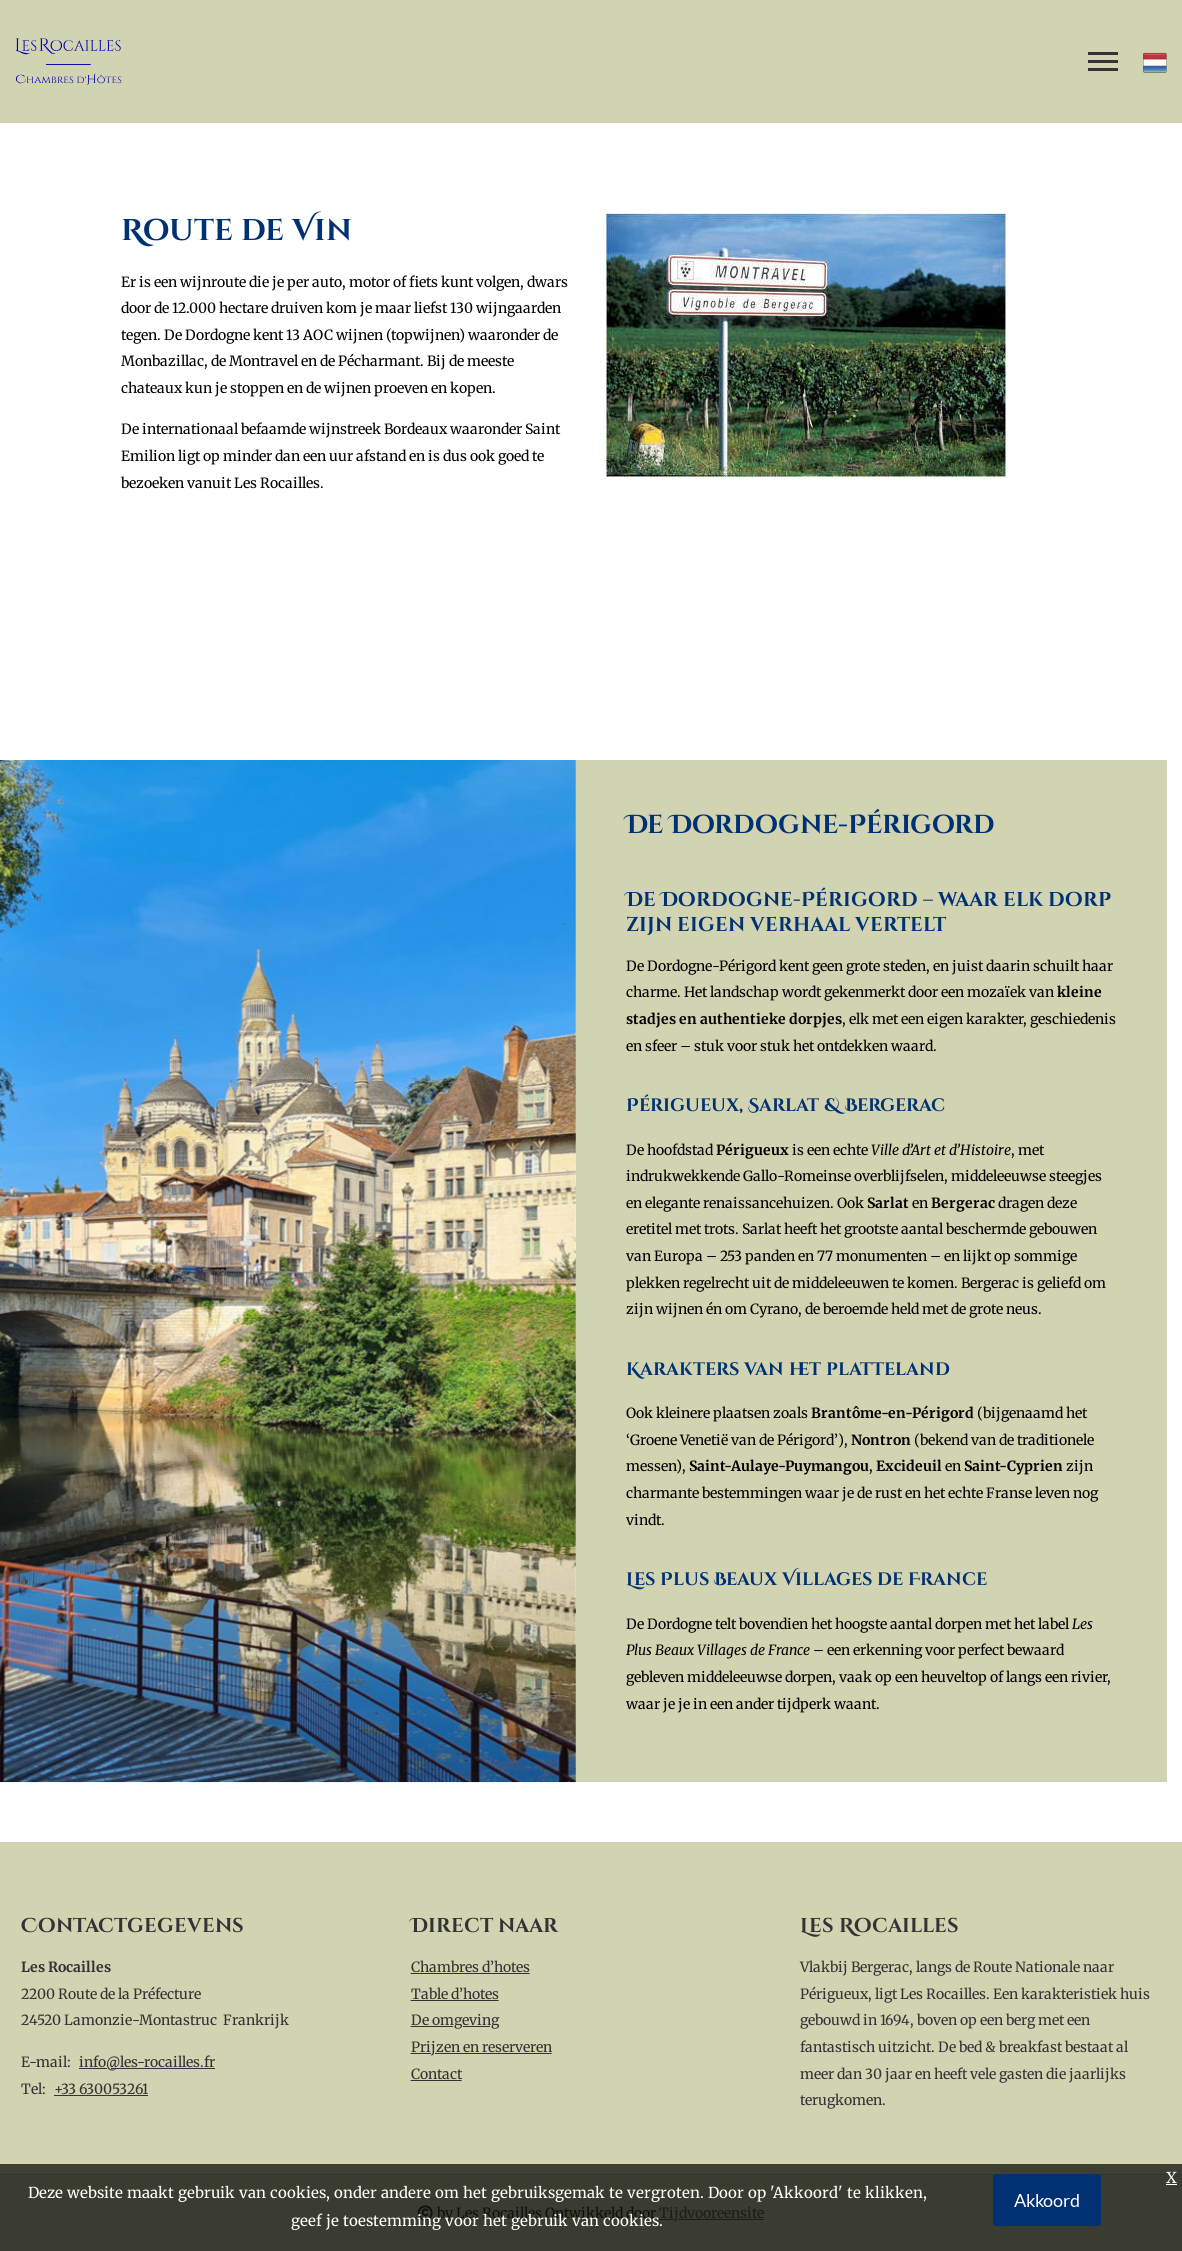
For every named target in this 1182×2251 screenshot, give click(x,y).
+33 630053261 (101, 2089)
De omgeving (455, 2020)
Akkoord (1047, 2200)
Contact (436, 2074)
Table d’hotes (455, 1994)
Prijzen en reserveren (481, 2047)
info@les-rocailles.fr (147, 2062)
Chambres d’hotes (470, 1967)
